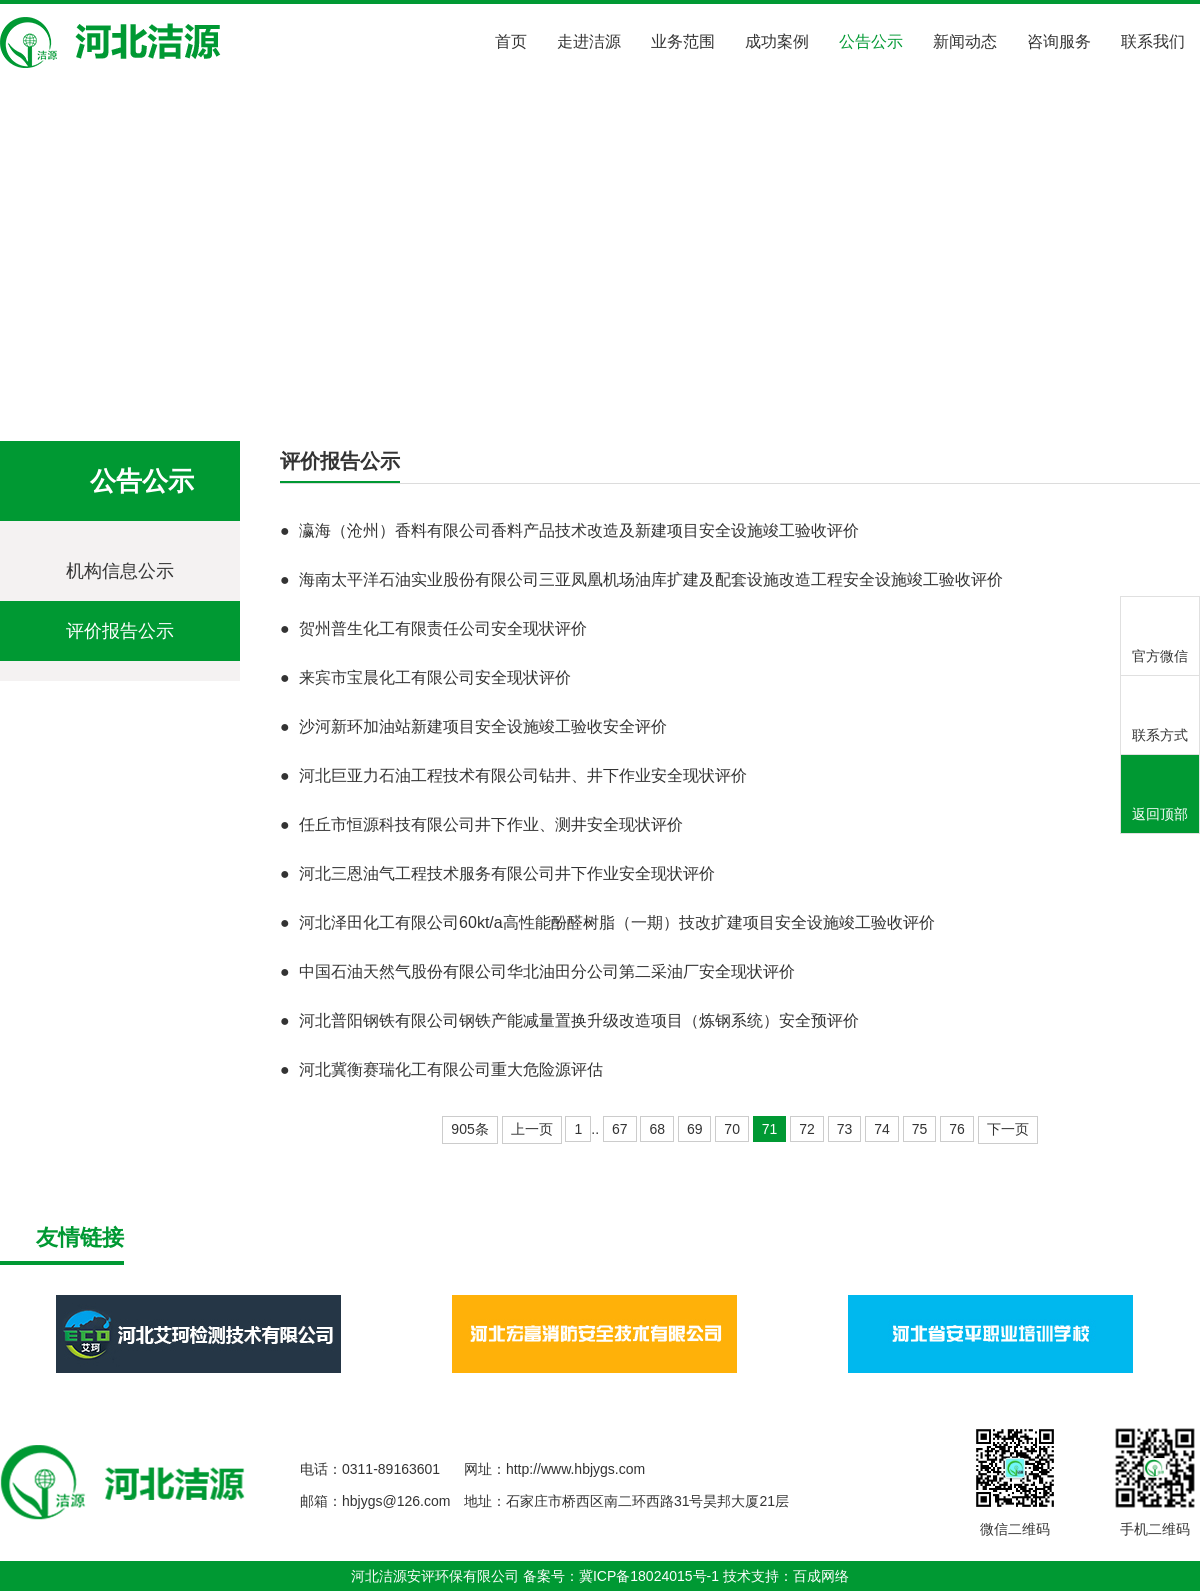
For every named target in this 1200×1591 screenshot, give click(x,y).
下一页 (1008, 1129)
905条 (469, 1129)
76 (957, 1129)
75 (920, 1129)
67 (620, 1129)
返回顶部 (1160, 795)
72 (807, 1129)
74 (882, 1129)
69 (695, 1129)
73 (845, 1129)
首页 (511, 41)
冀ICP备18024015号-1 (649, 1576)
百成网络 (821, 1576)
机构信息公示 (120, 571)
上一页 (532, 1129)
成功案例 (777, 41)
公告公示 (871, 41)
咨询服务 (1059, 41)
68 (657, 1129)
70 (732, 1129)
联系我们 (1153, 41)
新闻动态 (965, 41)
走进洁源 (589, 41)
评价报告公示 (300, 382)
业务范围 (683, 41)
